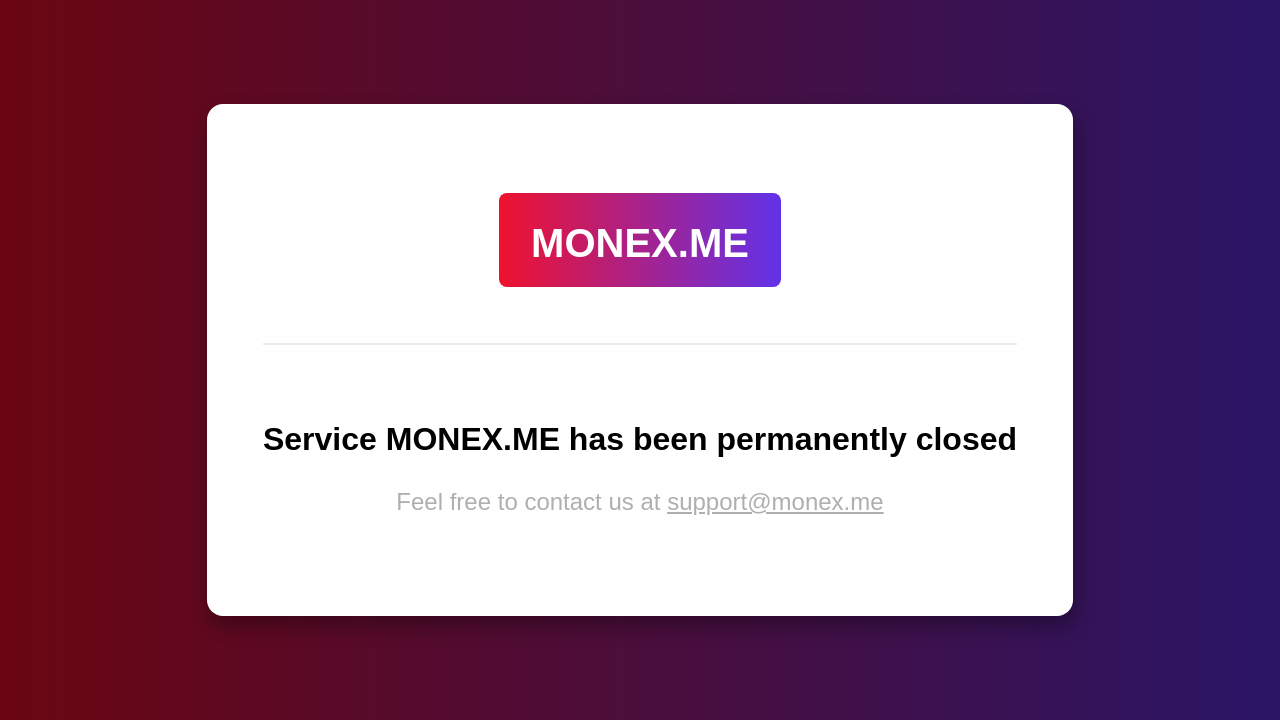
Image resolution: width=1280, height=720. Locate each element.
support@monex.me (775, 501)
